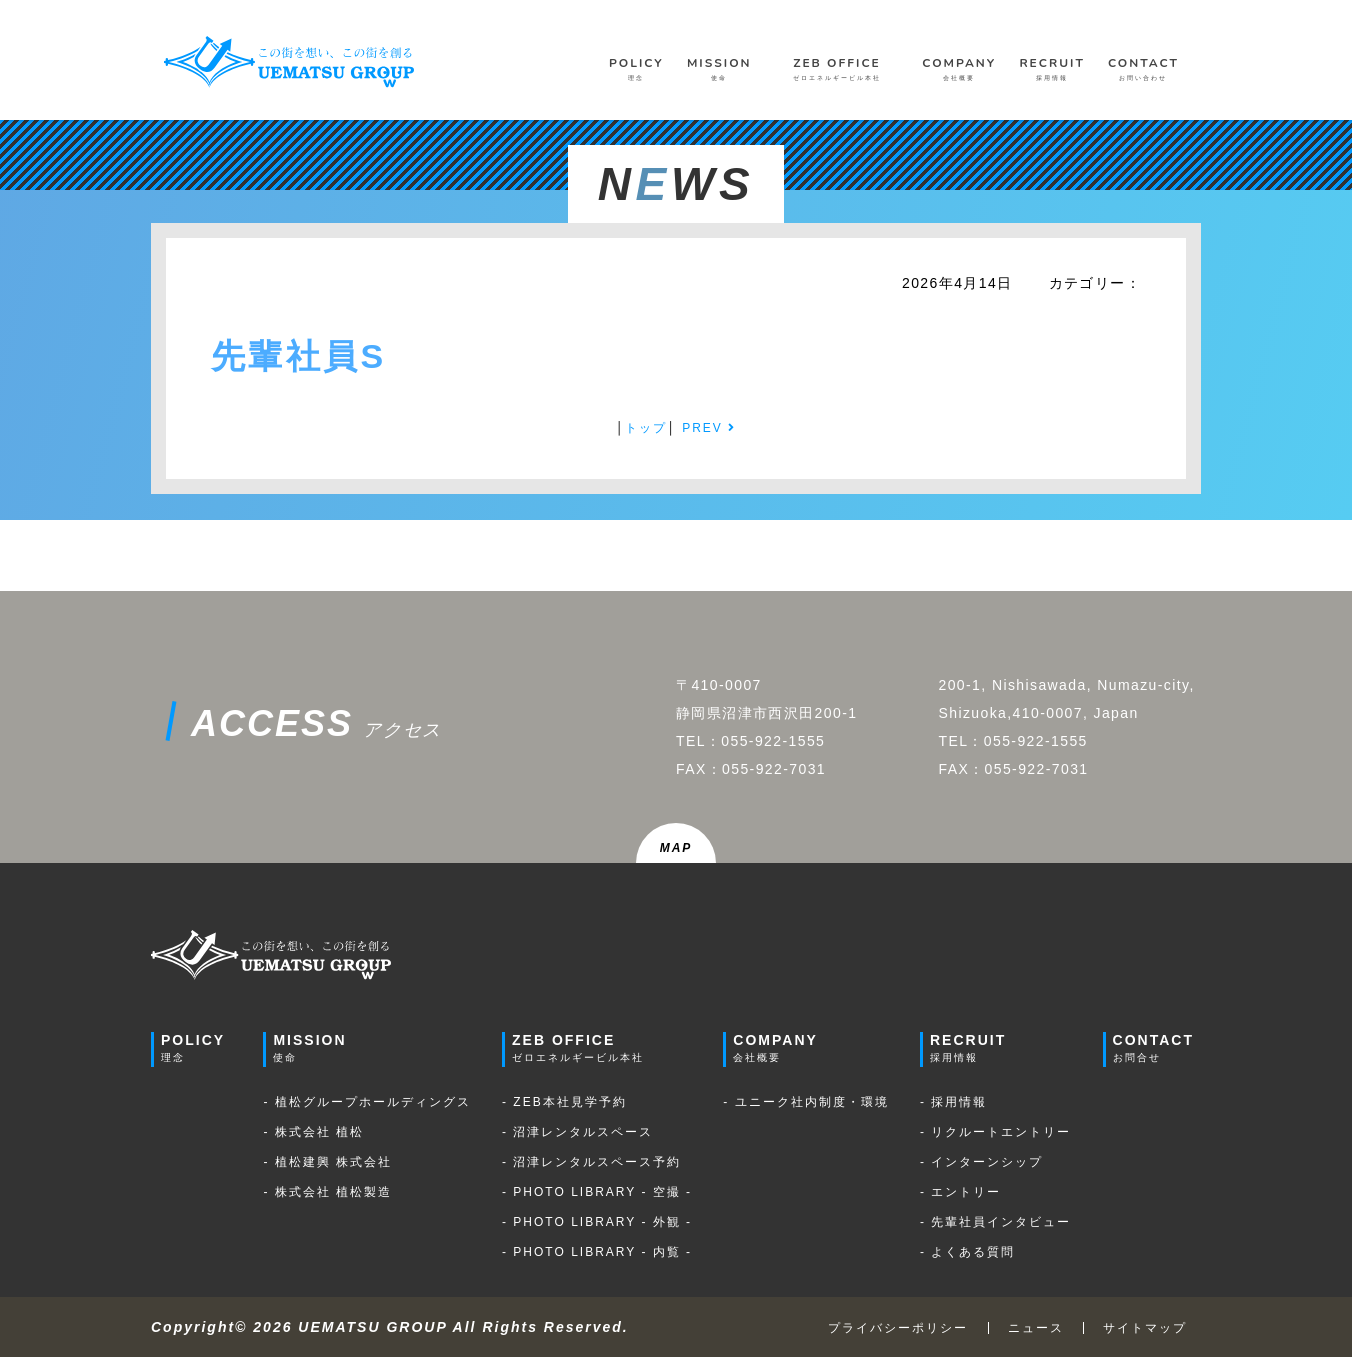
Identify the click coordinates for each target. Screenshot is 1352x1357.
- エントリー (960, 1192)
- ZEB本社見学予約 (564, 1102)
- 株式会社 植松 (313, 1132)
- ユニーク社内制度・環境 (805, 1102)
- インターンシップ (981, 1162)
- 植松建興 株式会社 (327, 1162)
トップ (646, 428)
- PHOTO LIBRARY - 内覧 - (597, 1252)
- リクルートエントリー (995, 1132)
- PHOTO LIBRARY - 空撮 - (597, 1192)
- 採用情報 (953, 1102)
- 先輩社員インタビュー (995, 1222)
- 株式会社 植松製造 (327, 1192)
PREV (709, 428)
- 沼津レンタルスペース (577, 1132)
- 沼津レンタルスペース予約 (591, 1162)
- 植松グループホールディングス (366, 1102)
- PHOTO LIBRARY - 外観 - (597, 1222)
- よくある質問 (967, 1252)
